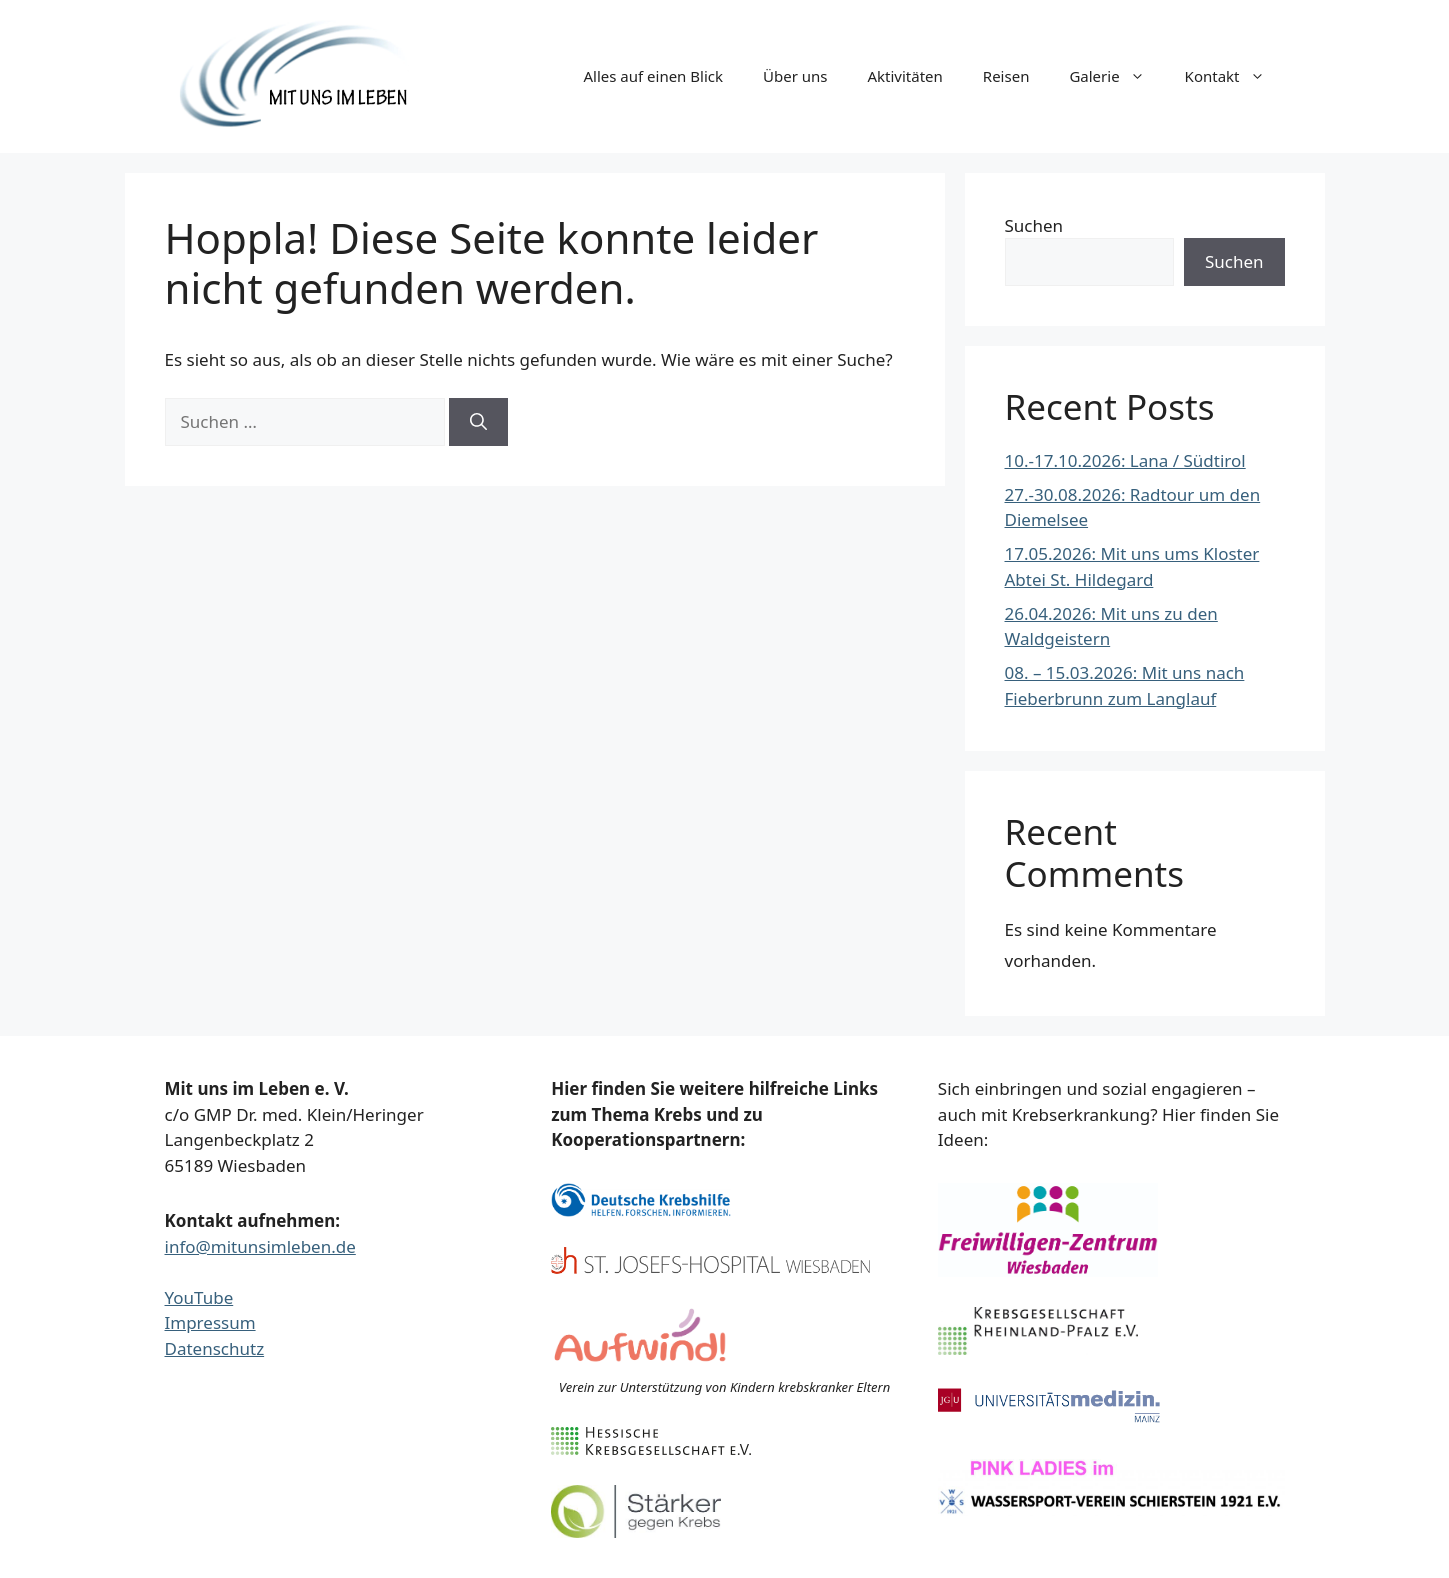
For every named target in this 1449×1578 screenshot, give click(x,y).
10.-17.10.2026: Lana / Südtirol (1125, 460)
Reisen (1006, 76)
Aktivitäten (904, 76)
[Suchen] (478, 422)
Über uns (795, 76)
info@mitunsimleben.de (260, 1246)
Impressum (210, 1322)
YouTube (199, 1297)
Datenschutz (215, 1348)
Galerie (1116, 76)
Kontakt (1235, 76)
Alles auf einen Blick (653, 76)
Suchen (1034, 225)
